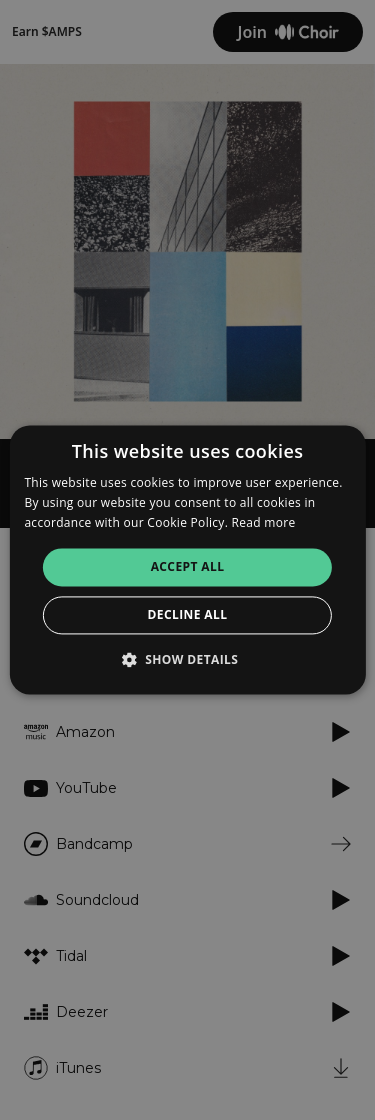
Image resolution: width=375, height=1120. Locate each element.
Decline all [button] (188, 615)
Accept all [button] (188, 566)
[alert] (187, 560)
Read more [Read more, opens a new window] (264, 522)
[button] (188, 660)
